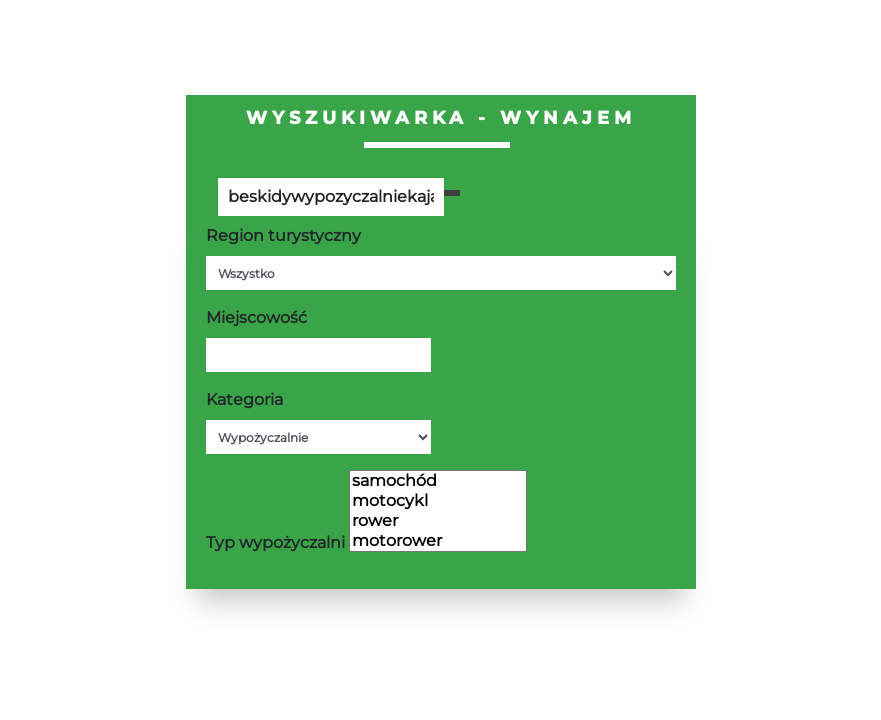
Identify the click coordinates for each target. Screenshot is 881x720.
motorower (438, 541)
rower (438, 521)
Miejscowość (256, 317)
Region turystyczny (283, 235)
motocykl (438, 501)
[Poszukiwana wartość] (331, 197)
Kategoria (244, 399)
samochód (438, 481)
